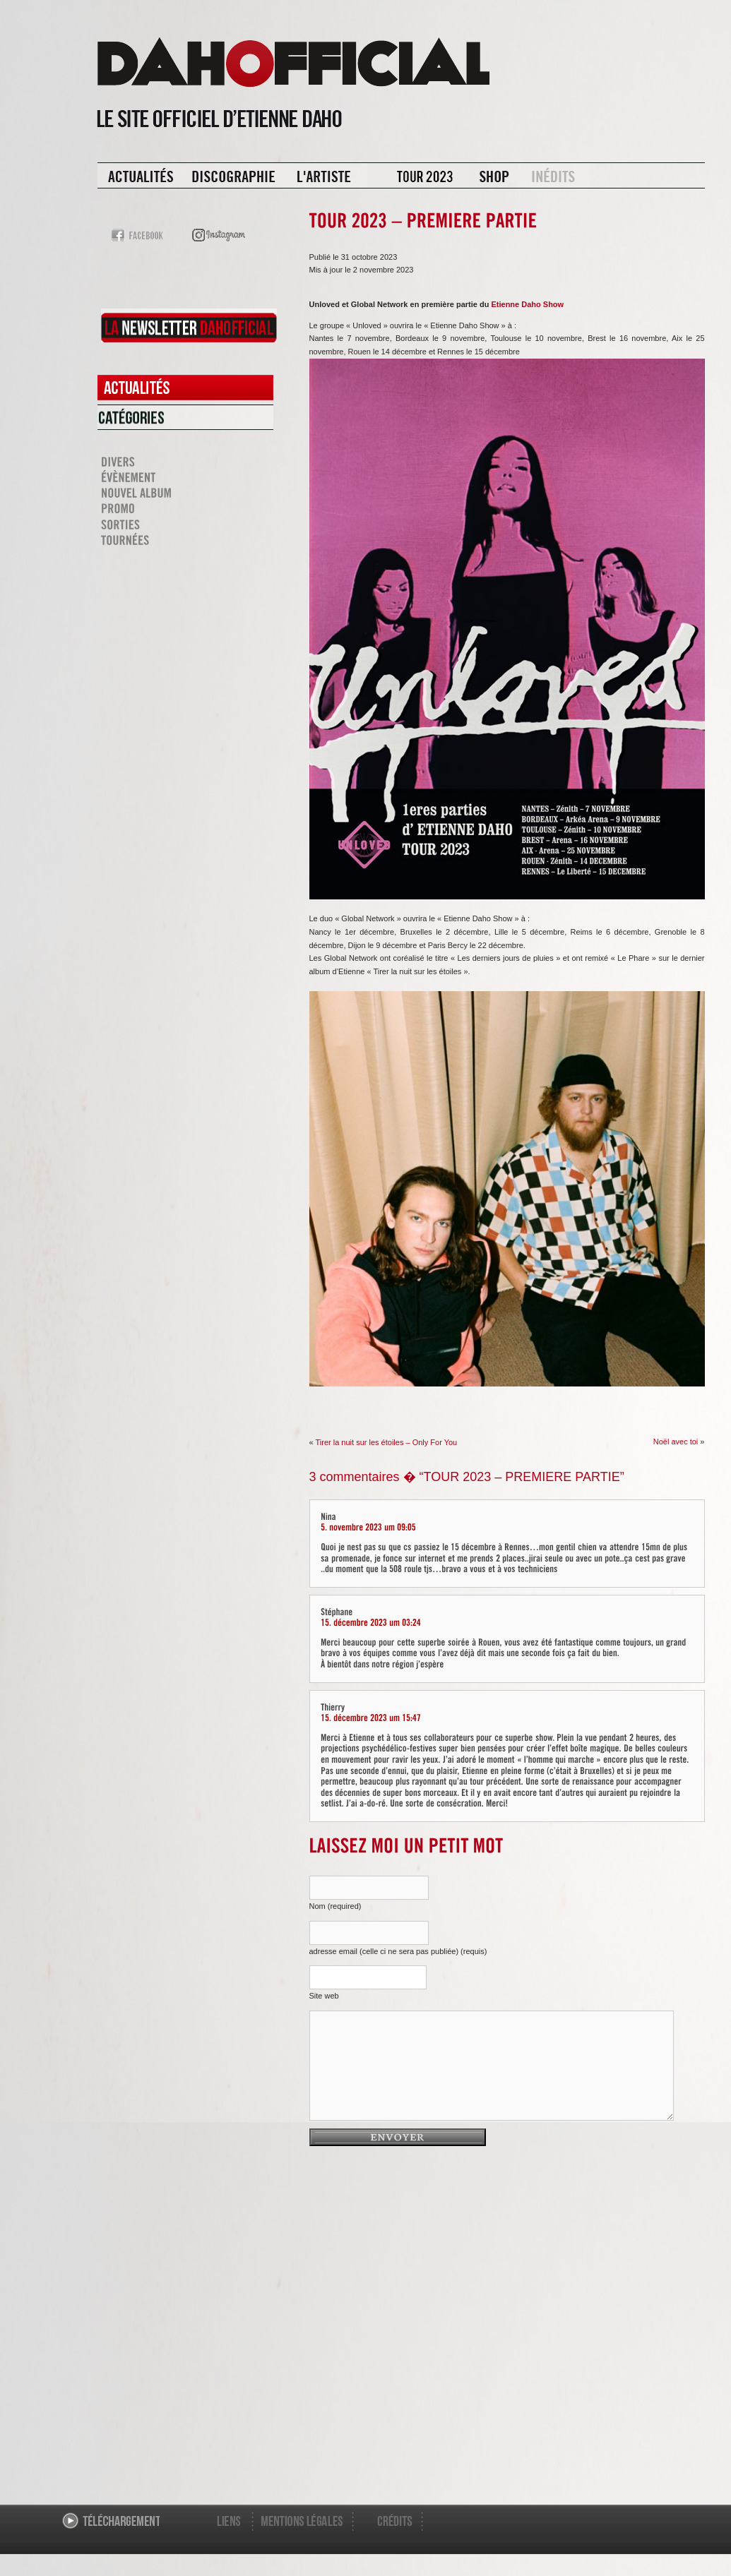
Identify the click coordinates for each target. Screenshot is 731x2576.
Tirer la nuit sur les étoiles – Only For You (386, 1442)
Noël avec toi (676, 1441)
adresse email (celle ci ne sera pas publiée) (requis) (398, 1951)
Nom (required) (335, 1906)
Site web (324, 1995)
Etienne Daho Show (527, 304)
